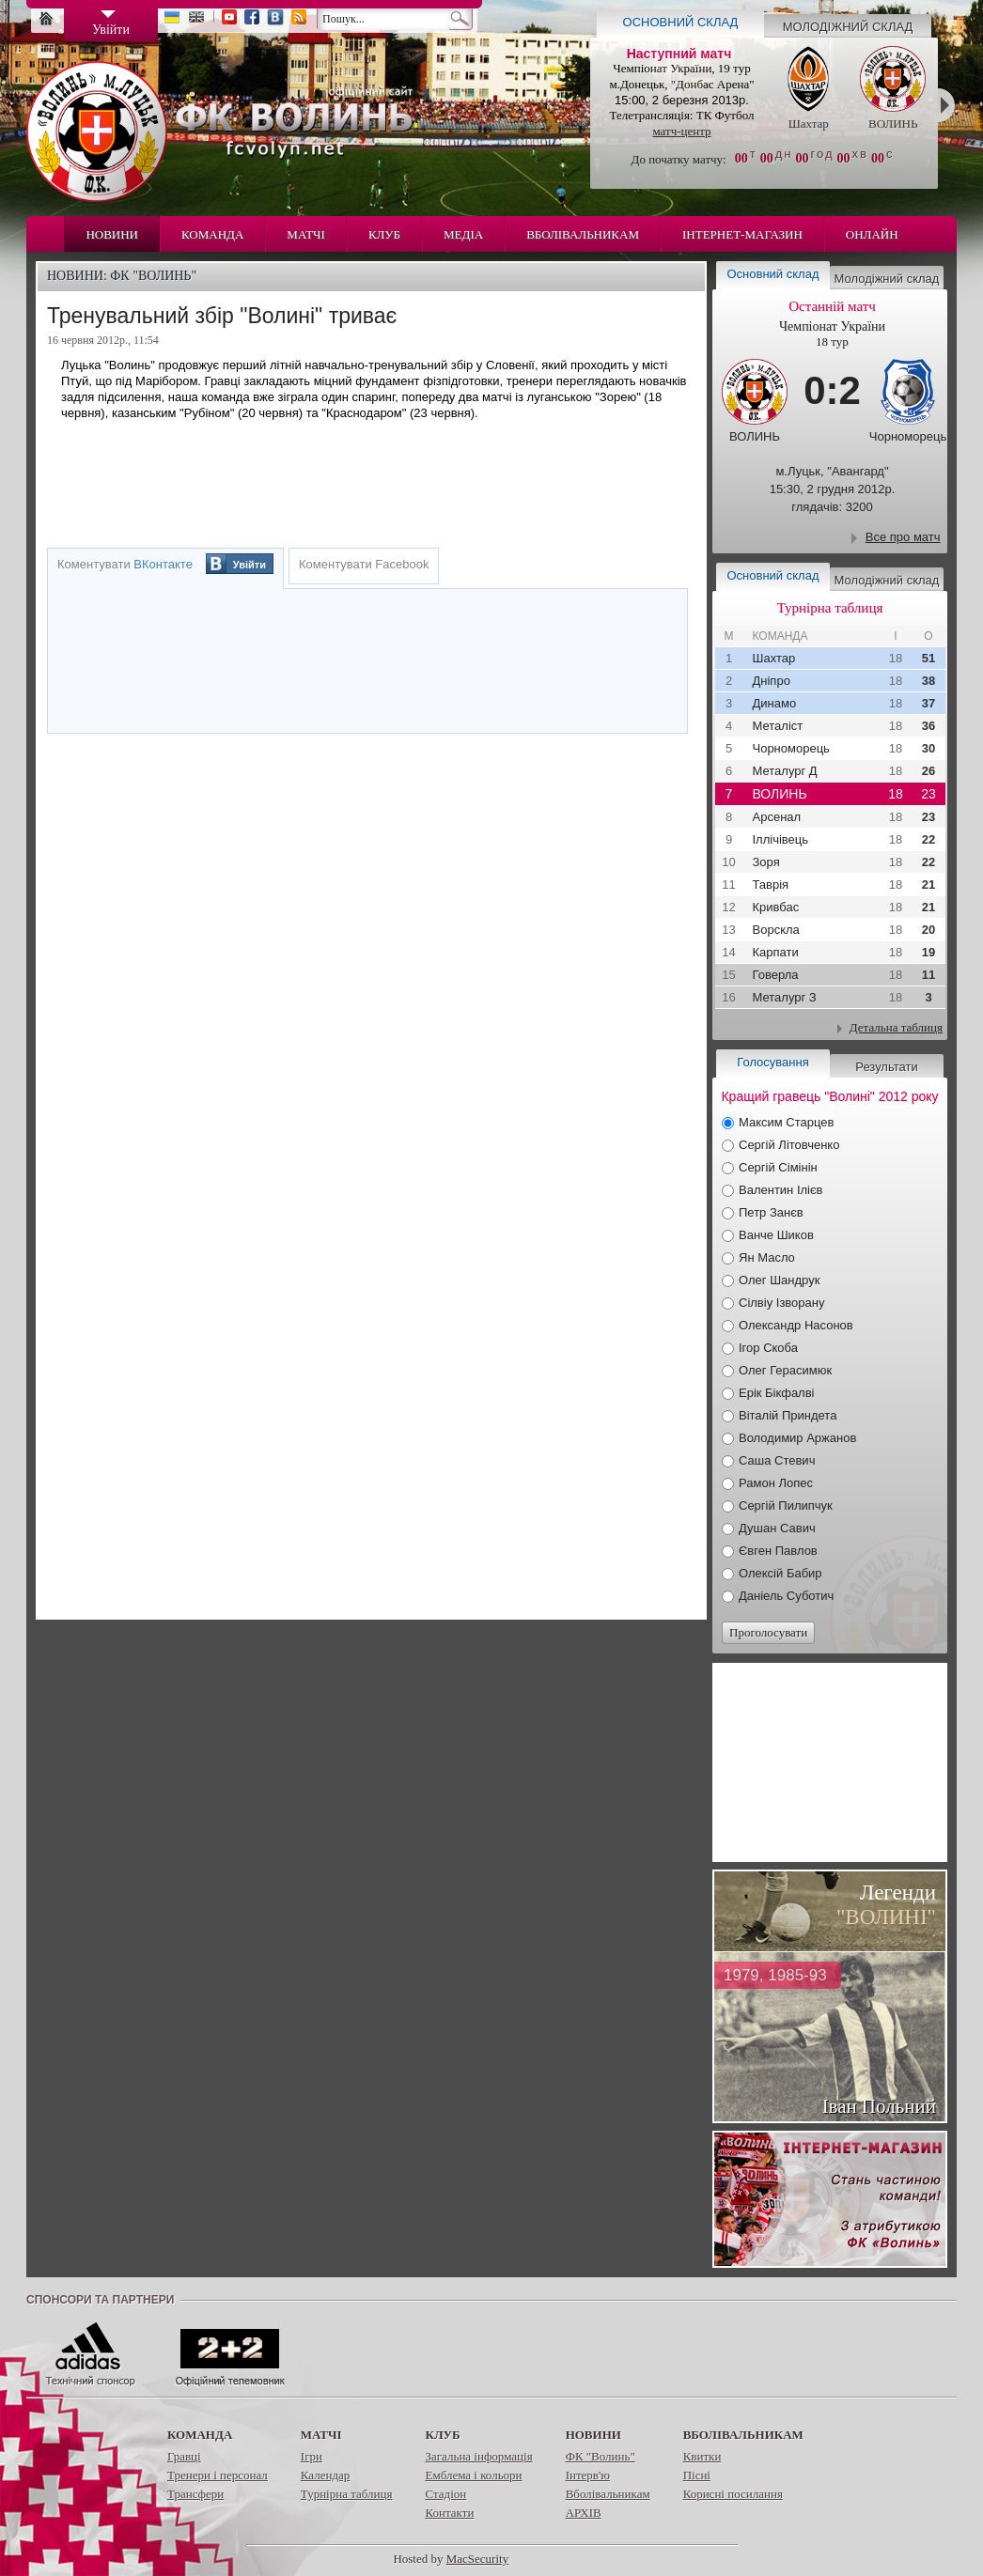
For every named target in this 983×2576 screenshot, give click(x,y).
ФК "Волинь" (600, 2456)
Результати (886, 1067)
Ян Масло (767, 1257)
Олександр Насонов (796, 1325)
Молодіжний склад (848, 27)
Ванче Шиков (776, 1235)
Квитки (702, 2456)
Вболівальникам (582, 234)
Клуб (384, 234)
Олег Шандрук (779, 1280)
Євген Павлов (778, 1551)
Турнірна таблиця (347, 2494)
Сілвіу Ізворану (781, 1303)
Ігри (311, 2456)
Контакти (449, 2513)
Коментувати (125, 564)
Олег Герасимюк (785, 1370)
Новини (112, 234)
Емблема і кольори (473, 2475)
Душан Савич (777, 1528)
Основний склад (681, 22)
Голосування (772, 1062)
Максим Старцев (786, 1122)
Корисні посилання (733, 2494)
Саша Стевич (777, 1460)
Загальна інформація (478, 2456)
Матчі (306, 234)
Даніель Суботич (786, 1596)
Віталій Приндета (787, 1415)
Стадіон (445, 2494)
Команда (212, 234)
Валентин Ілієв (781, 1190)
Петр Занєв (771, 1212)
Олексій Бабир (780, 1573)
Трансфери (195, 2494)
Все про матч (903, 537)
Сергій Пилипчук (786, 1505)
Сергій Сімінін (778, 1167)
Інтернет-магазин (742, 234)
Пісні (696, 2475)
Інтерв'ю (588, 2475)
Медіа (463, 234)
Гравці (184, 2456)
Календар (325, 2475)
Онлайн (872, 234)
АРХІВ (583, 2513)
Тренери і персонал (217, 2475)
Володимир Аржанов (797, 1438)
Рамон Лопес (776, 1483)
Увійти (249, 564)
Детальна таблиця (896, 1027)
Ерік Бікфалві (777, 1393)
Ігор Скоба (768, 1348)
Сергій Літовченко (789, 1145)
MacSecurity (477, 2559)
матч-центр (681, 131)
